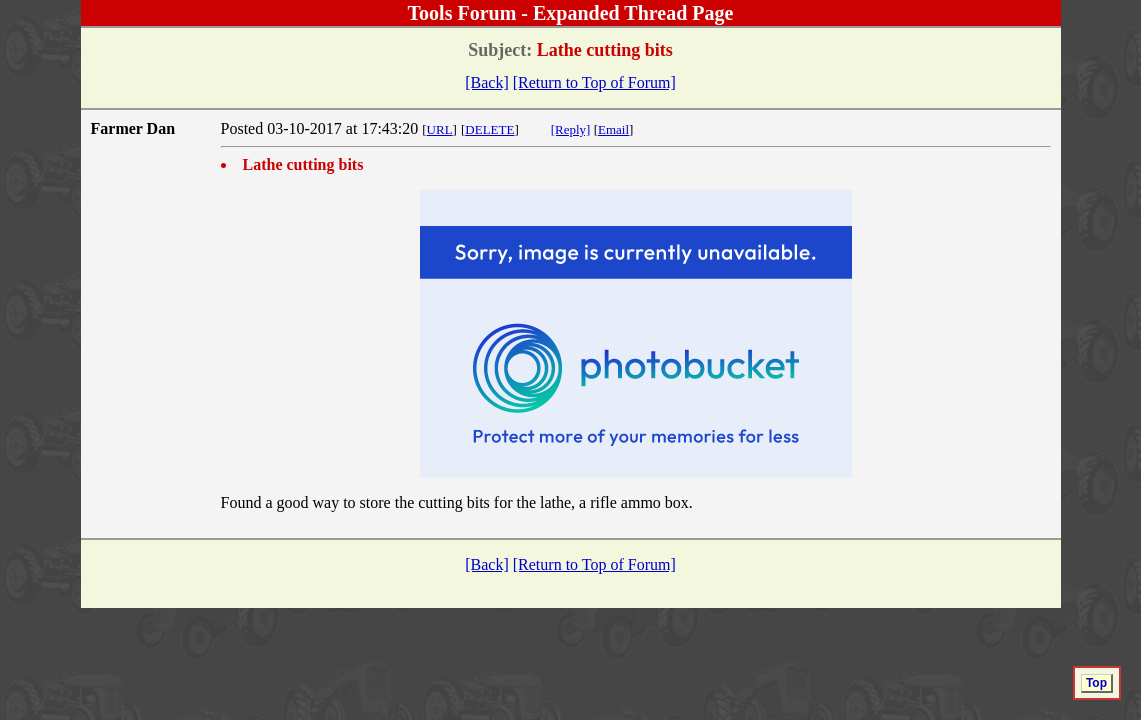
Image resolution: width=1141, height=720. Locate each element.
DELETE (489, 129)
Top (1096, 683)
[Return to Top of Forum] (594, 82)
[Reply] (571, 129)
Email (613, 129)
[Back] (487, 82)
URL (440, 129)
